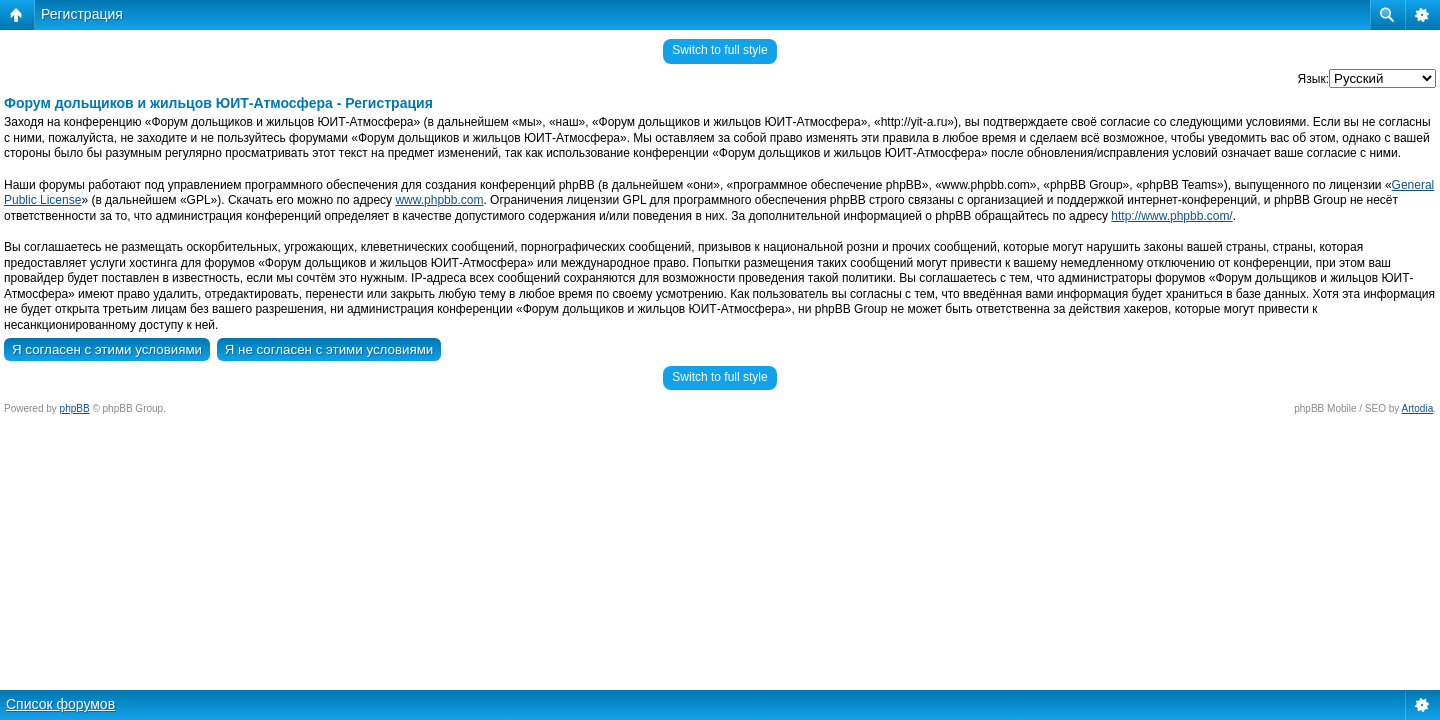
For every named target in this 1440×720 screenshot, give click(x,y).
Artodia (1418, 408)
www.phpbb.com (439, 200)
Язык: (1313, 79)
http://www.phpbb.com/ (1171, 216)
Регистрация (82, 14)
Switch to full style (719, 50)
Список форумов (60, 704)
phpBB (75, 408)
